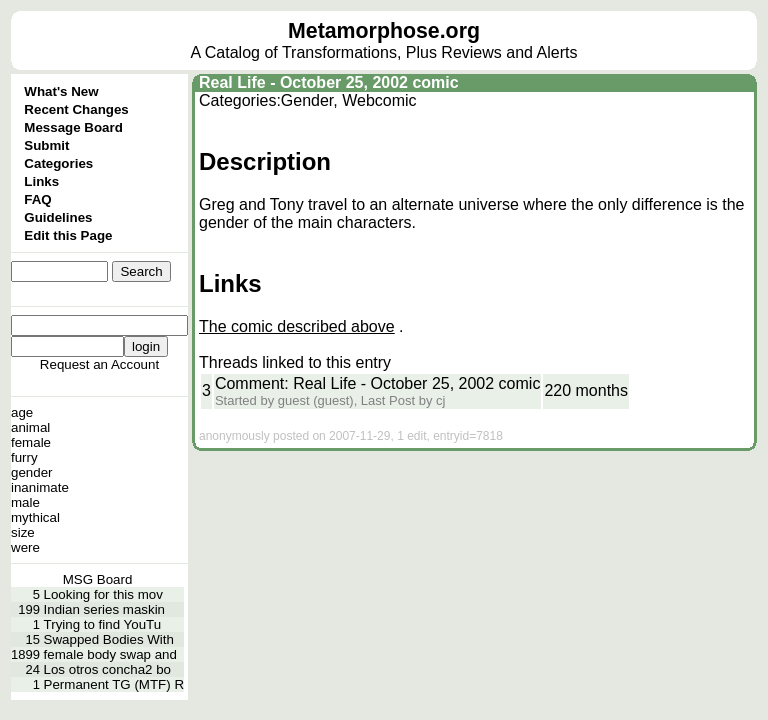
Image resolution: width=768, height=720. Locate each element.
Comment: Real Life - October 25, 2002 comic (377, 383)
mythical (35, 517)
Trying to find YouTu (103, 624)
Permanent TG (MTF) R (114, 684)
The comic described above (297, 326)
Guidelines (58, 217)
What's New (61, 91)
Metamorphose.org (384, 31)
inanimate (40, 487)
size (23, 532)
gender (32, 472)
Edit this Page (68, 235)
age (22, 412)
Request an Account (99, 364)
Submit (46, 145)
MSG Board (98, 579)
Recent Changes (76, 109)
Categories (58, 163)
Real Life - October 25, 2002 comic (329, 82)
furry (24, 457)
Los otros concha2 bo (107, 669)
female (31, 442)
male (25, 502)
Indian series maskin (105, 609)
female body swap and (110, 654)
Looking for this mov (103, 594)
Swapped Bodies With (109, 639)
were (25, 547)
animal (30, 427)
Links (41, 181)
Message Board (73, 127)
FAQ (37, 199)
